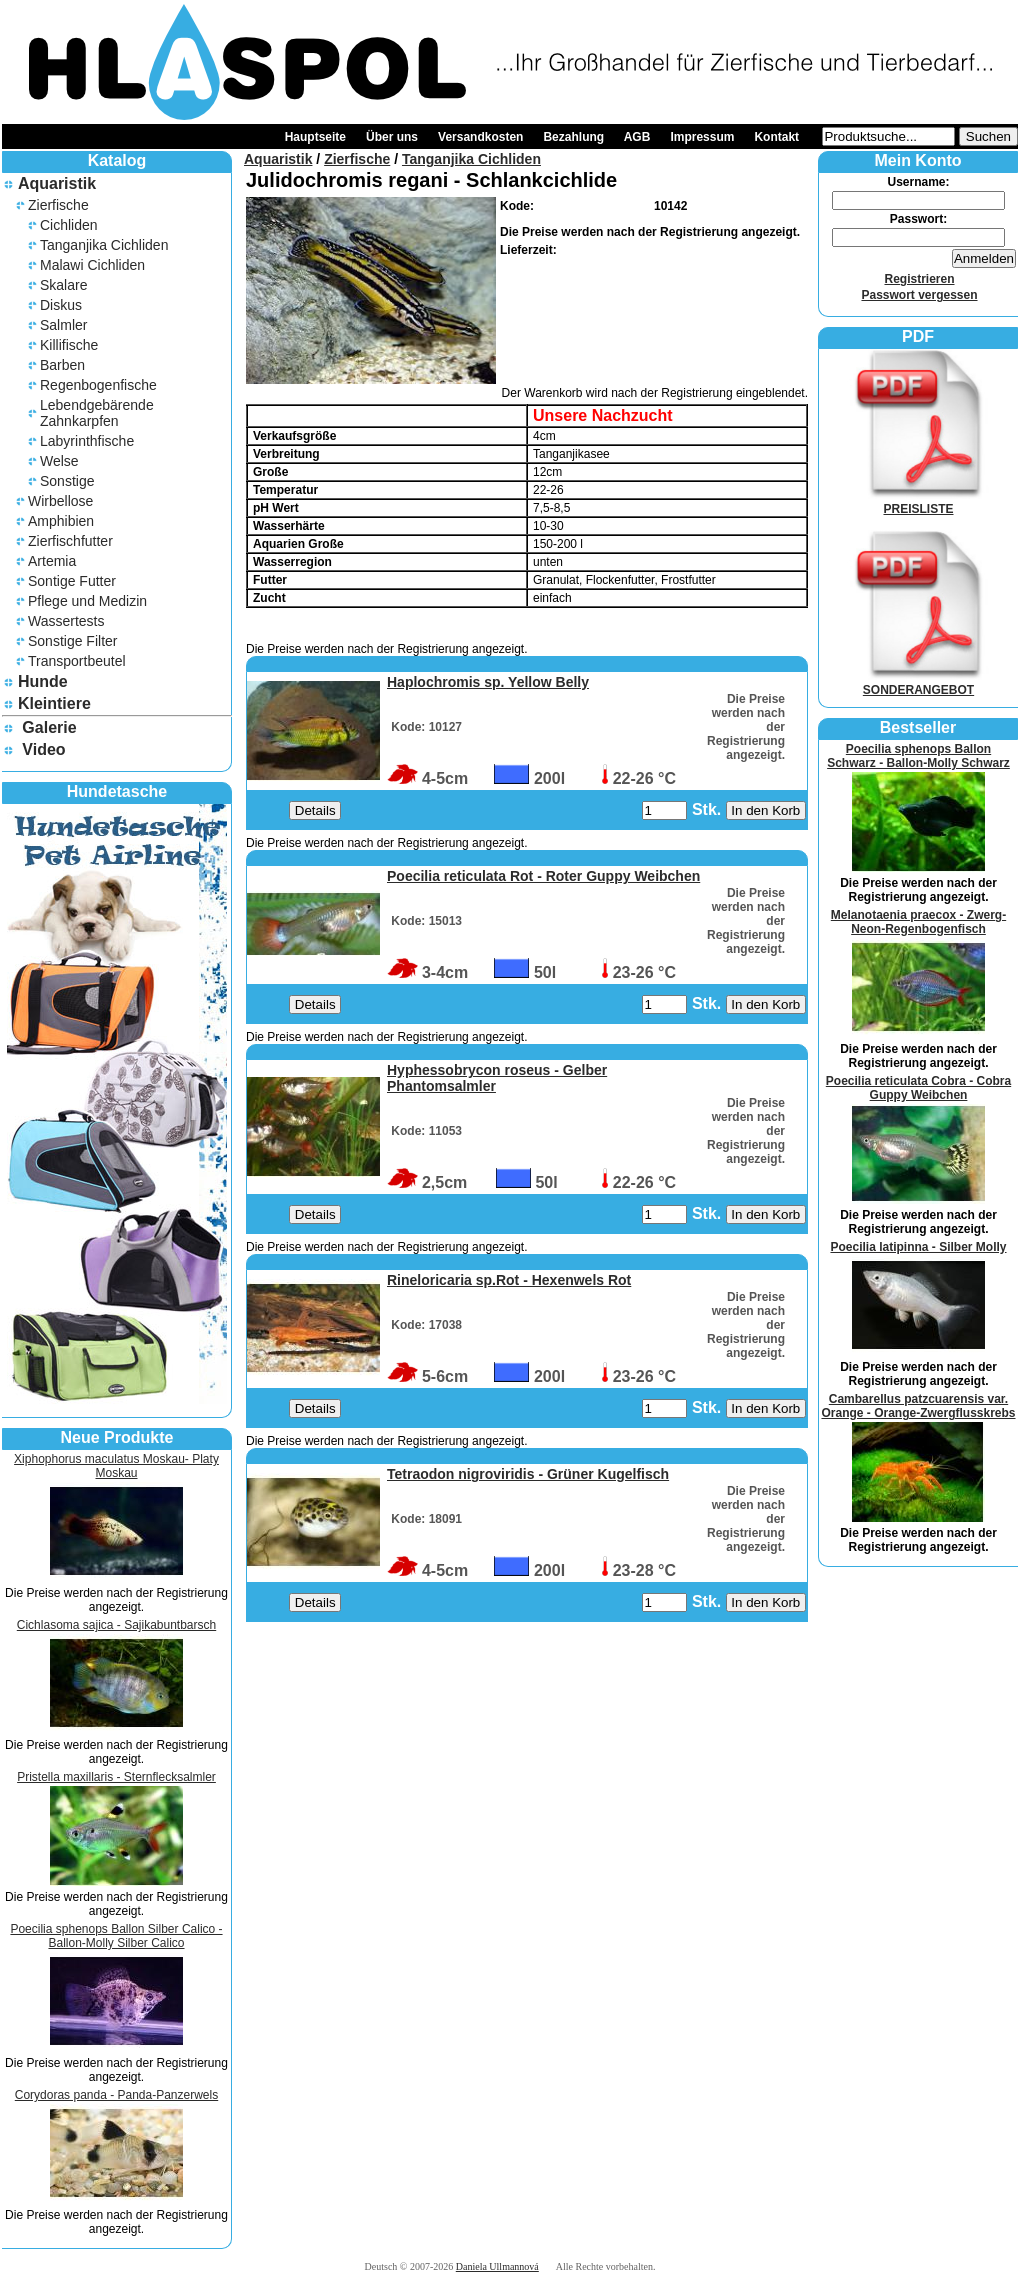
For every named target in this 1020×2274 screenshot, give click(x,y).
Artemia (52, 561)
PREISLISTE (919, 502)
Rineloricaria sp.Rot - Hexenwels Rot (509, 1280)
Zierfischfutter (70, 541)
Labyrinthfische (87, 441)
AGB (637, 137)
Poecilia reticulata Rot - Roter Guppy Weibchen (543, 876)
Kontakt (776, 137)
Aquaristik (57, 183)
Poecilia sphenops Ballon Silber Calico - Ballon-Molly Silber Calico (116, 1936)
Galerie (49, 727)
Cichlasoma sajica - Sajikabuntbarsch (116, 1625)
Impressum (702, 137)
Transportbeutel (77, 661)
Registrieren (919, 279)
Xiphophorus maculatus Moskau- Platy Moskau (116, 1466)
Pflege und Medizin (87, 601)
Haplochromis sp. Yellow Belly (488, 682)
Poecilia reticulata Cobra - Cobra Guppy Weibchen (918, 1088)
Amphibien (61, 521)
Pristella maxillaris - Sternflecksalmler (116, 1777)
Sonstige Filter (72, 641)
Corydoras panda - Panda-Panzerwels (116, 2095)
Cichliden (69, 225)
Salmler (63, 325)
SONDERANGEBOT (919, 683)
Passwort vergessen (919, 295)
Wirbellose (60, 501)
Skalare (63, 285)
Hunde (43, 681)
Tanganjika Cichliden (104, 245)
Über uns (392, 137)
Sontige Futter (72, 581)
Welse (59, 461)
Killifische (69, 345)
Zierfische (58, 205)
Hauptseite (315, 137)
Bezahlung (573, 137)
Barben (62, 365)
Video (43, 749)
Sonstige (67, 481)
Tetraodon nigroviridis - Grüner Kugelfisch (528, 1474)
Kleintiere (54, 703)
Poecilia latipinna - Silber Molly (918, 1247)
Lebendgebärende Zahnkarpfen (97, 413)
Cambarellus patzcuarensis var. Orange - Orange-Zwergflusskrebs (918, 1406)
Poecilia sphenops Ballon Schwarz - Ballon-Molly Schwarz (918, 756)
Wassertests (66, 621)
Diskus (61, 305)
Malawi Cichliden (92, 265)
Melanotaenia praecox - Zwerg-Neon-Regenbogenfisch (918, 922)
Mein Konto (917, 160)
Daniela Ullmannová (497, 2266)
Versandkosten (480, 137)
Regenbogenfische (98, 385)
